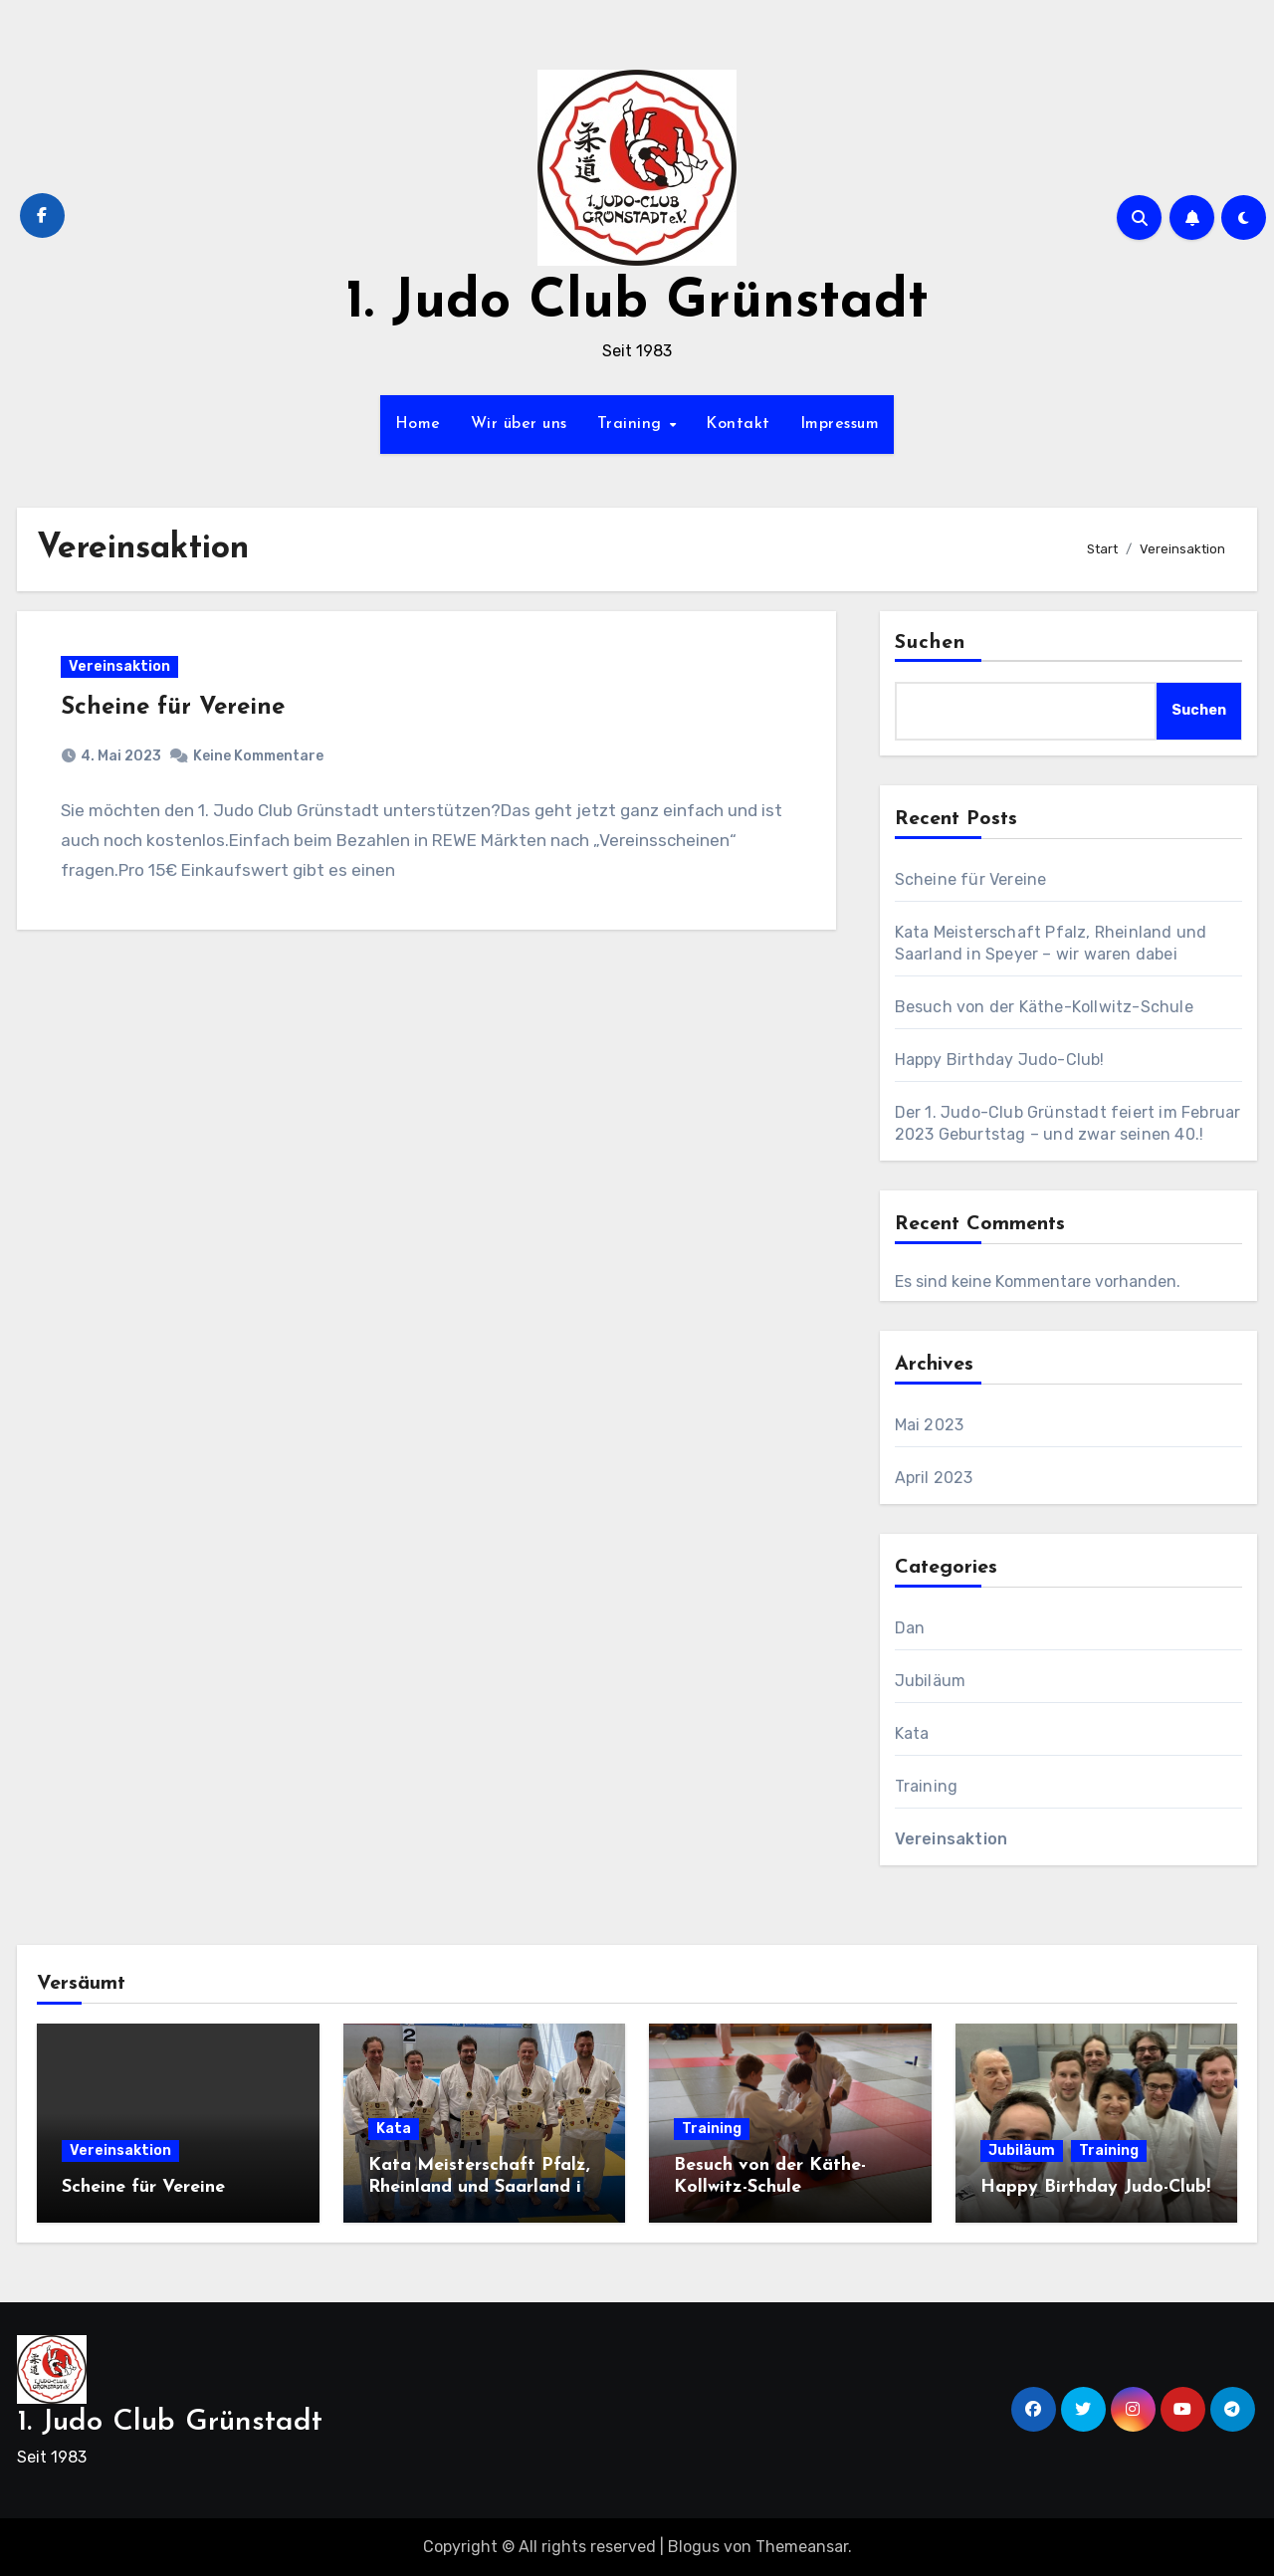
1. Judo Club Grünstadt (637, 303)
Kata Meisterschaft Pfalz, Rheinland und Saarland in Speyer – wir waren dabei (479, 2187)
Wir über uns (519, 424)
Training (632, 424)
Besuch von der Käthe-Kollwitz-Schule (1044, 1006)
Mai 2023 (929, 1424)
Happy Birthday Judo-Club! (1000, 1059)
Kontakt (738, 424)
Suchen (930, 643)
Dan (910, 1627)
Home (418, 424)
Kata (912, 1733)
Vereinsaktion (120, 666)
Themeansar (801, 2546)
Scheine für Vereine (174, 708)
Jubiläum (930, 1680)
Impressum (840, 424)
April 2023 (934, 1477)
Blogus (694, 2546)
